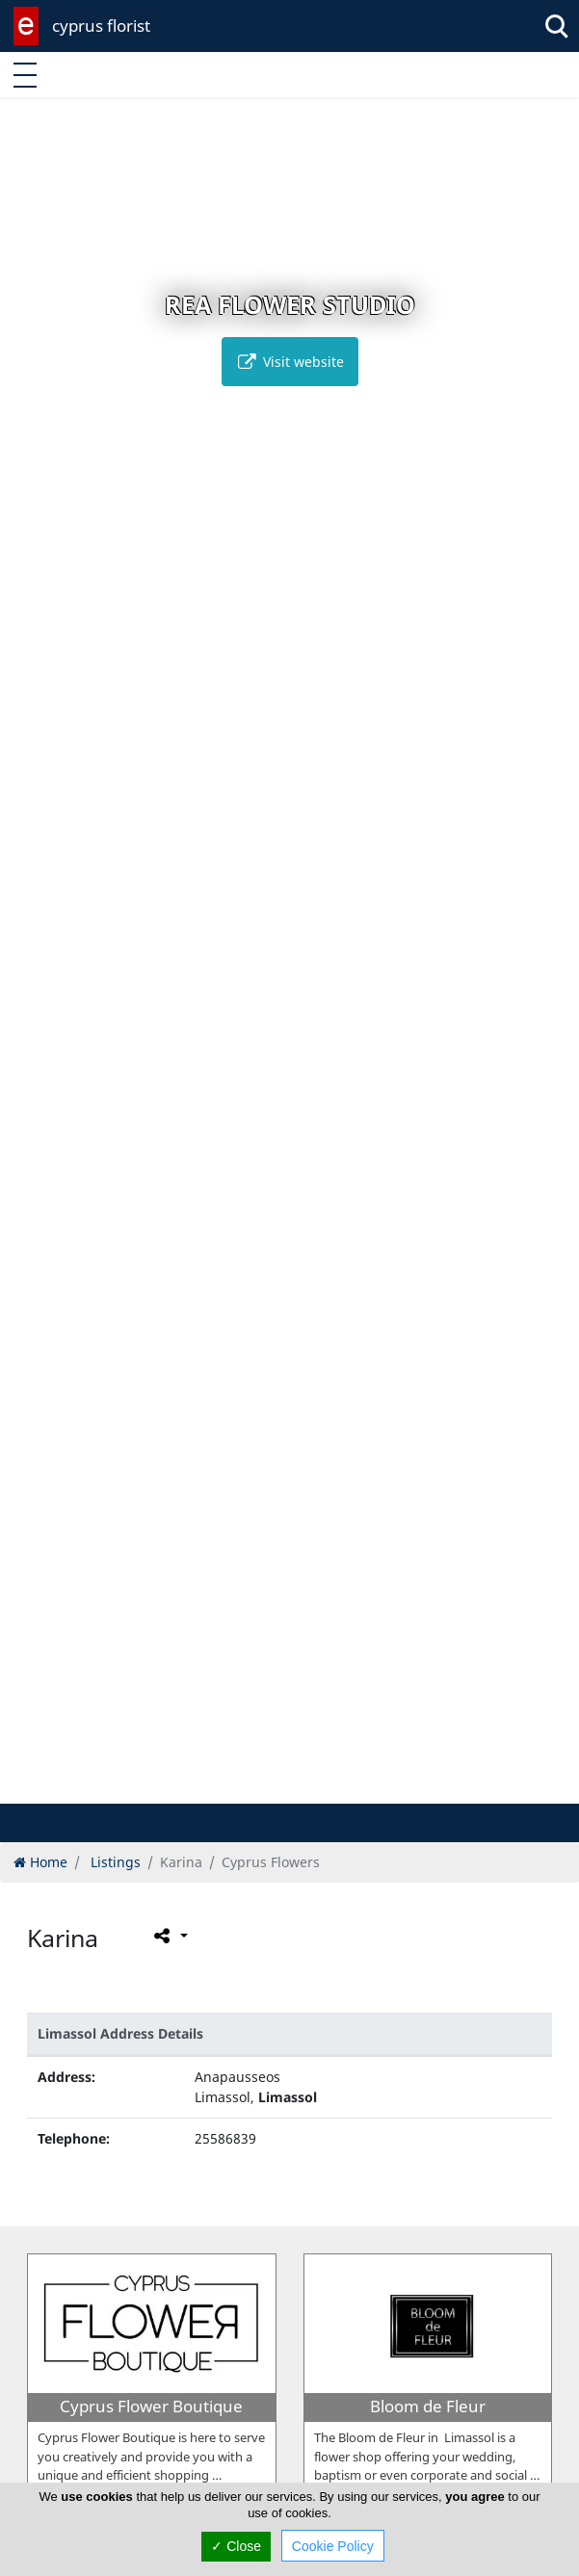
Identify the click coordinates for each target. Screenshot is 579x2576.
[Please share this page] (169, 1935)
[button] (249, 1786)
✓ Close (236, 2546)
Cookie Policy (333, 2546)
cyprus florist (101, 25)
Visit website (290, 361)
